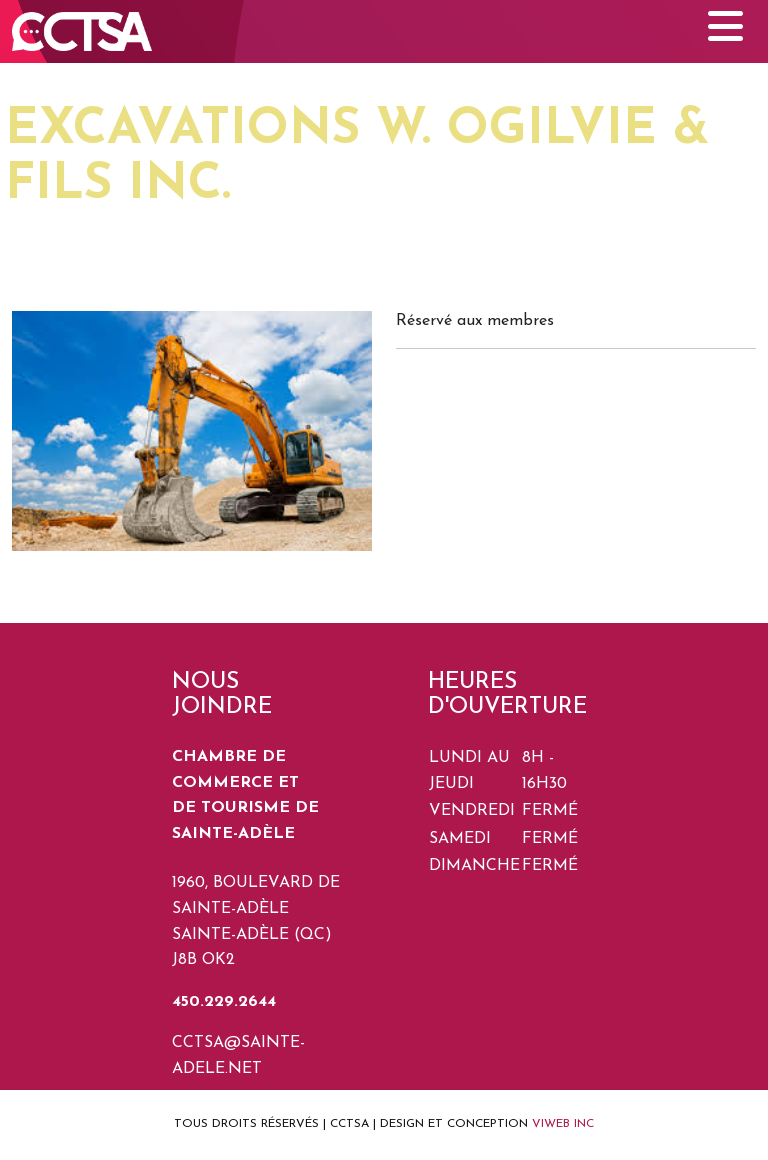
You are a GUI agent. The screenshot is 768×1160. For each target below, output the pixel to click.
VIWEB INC (563, 1124)
